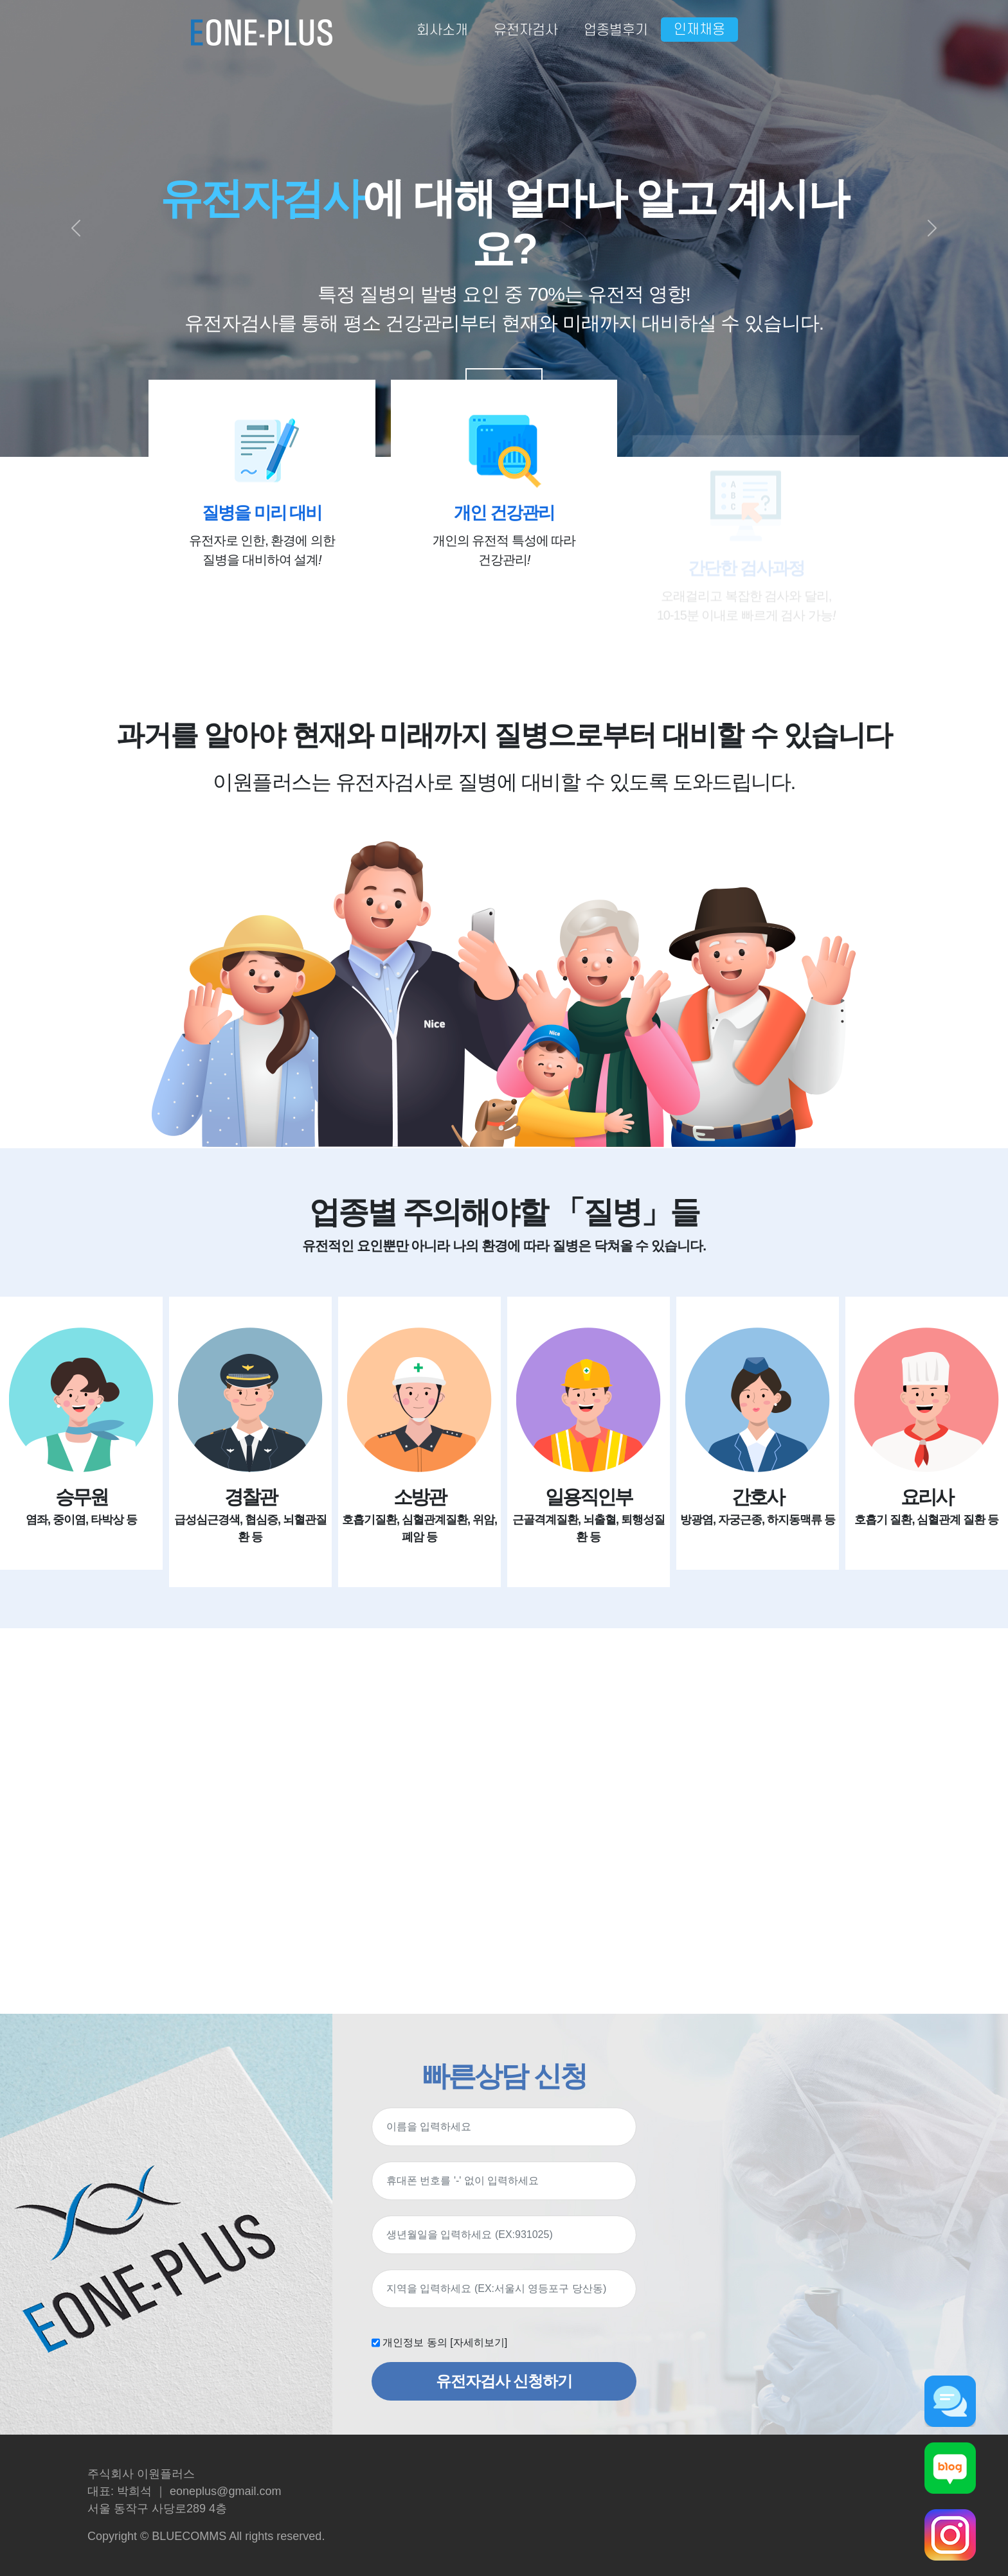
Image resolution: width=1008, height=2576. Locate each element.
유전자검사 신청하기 (504, 2381)
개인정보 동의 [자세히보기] (444, 2342)
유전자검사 (526, 30)
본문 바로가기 (0, 0)
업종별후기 (616, 30)
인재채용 (699, 29)
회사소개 (442, 30)
